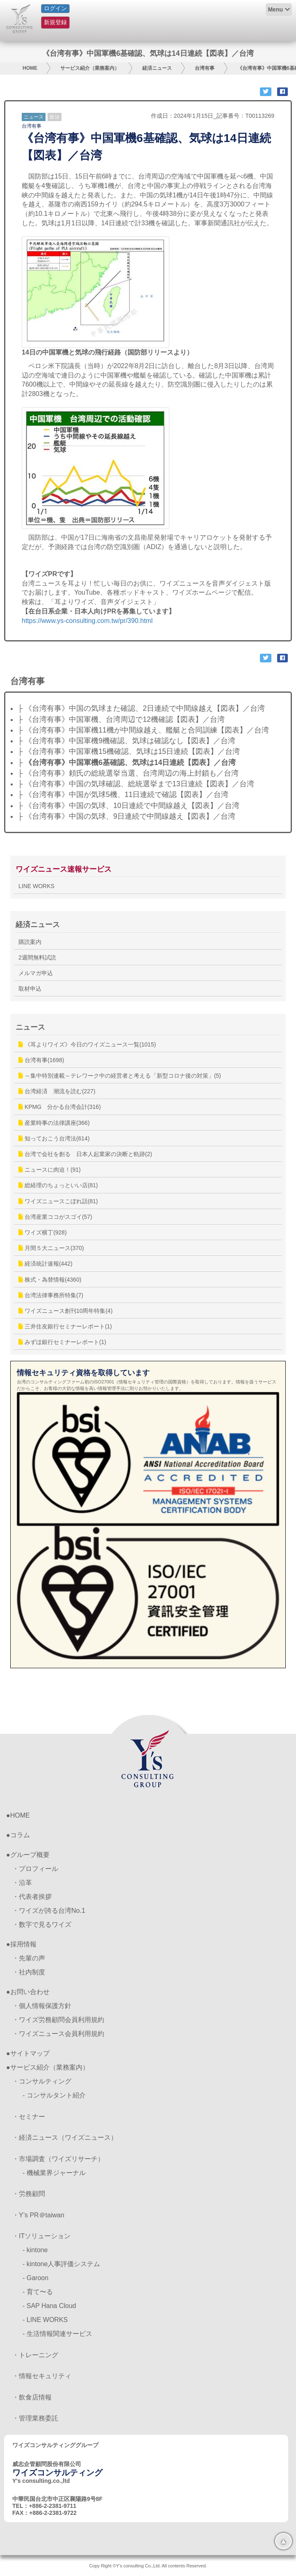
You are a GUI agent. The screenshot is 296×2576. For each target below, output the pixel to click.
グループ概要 (30, 1854)
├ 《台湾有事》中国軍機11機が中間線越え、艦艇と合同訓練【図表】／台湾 (143, 730)
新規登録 (55, 22)
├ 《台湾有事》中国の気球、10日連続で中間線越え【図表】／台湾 (128, 805)
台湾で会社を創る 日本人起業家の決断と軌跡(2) (85, 1154)
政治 (54, 117)
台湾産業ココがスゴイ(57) (55, 1217)
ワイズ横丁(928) (42, 1232)
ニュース (33, 117)
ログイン (55, 8)
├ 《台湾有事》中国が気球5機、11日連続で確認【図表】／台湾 (123, 794)
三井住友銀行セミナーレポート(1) (65, 1326)
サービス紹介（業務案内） (89, 68)
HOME (30, 68)
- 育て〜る (38, 2291)
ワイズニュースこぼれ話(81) (58, 1201)
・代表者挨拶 (32, 1896)
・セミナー (28, 2116)
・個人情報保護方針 (41, 2005)
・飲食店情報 (32, 2397)
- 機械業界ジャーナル (54, 2172)
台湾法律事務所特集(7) (50, 1295)
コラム (20, 1835)
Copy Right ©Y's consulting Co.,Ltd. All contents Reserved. (148, 2565)
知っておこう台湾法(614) (54, 1138)
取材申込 (29, 988)
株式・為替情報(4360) (49, 1279)
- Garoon (35, 2277)
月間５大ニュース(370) (51, 1248)
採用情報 (23, 1944)
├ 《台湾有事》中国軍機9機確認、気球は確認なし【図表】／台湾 (126, 741)
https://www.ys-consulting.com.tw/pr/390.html (87, 620)
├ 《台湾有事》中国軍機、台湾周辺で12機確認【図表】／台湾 (121, 719)
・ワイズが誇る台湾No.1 (48, 1910)
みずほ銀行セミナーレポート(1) (62, 1342)
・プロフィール (35, 1868)
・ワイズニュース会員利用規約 (58, 2033)
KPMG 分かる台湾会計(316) (59, 1107)
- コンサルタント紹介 (54, 2095)
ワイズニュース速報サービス (64, 869)
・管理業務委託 (35, 2418)
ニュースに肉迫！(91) (49, 1169)
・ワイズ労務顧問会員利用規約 (58, 2019)
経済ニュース (157, 68)
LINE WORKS (36, 886)
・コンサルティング (41, 2081)
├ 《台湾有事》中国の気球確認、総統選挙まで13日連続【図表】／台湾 (136, 784)
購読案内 (29, 942)
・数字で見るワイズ (41, 1924)
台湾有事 (204, 68)
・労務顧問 (28, 2193)
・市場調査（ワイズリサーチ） (58, 2158)
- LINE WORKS (45, 2319)
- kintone (35, 2249)
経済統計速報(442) (45, 1263)
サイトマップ (30, 2053)
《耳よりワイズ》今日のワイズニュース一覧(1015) (87, 1044)
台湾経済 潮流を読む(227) (57, 1091)
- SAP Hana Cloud (49, 2305)
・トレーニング (35, 2355)
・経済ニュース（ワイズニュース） (64, 2137)
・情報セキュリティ (41, 2375)
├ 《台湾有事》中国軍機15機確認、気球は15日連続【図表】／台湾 (129, 751)
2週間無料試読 (37, 957)
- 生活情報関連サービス (57, 2333)
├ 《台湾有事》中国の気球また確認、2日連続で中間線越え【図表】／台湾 (141, 708)
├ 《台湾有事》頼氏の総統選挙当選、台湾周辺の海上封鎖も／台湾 (128, 773)
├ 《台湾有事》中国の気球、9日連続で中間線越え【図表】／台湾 (126, 816)
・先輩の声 (28, 1958)
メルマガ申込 (35, 973)
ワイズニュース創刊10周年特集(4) (65, 1310)
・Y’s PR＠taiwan (38, 2215)
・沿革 (22, 1882)
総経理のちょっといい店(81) (58, 1185)
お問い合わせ (30, 1991)
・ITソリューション (41, 2236)
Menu (275, 9)
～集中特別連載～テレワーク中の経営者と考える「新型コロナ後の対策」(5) (119, 1075)
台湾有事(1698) (41, 1060)
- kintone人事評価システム (61, 2263)
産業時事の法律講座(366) (54, 1123)
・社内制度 (28, 1972)
